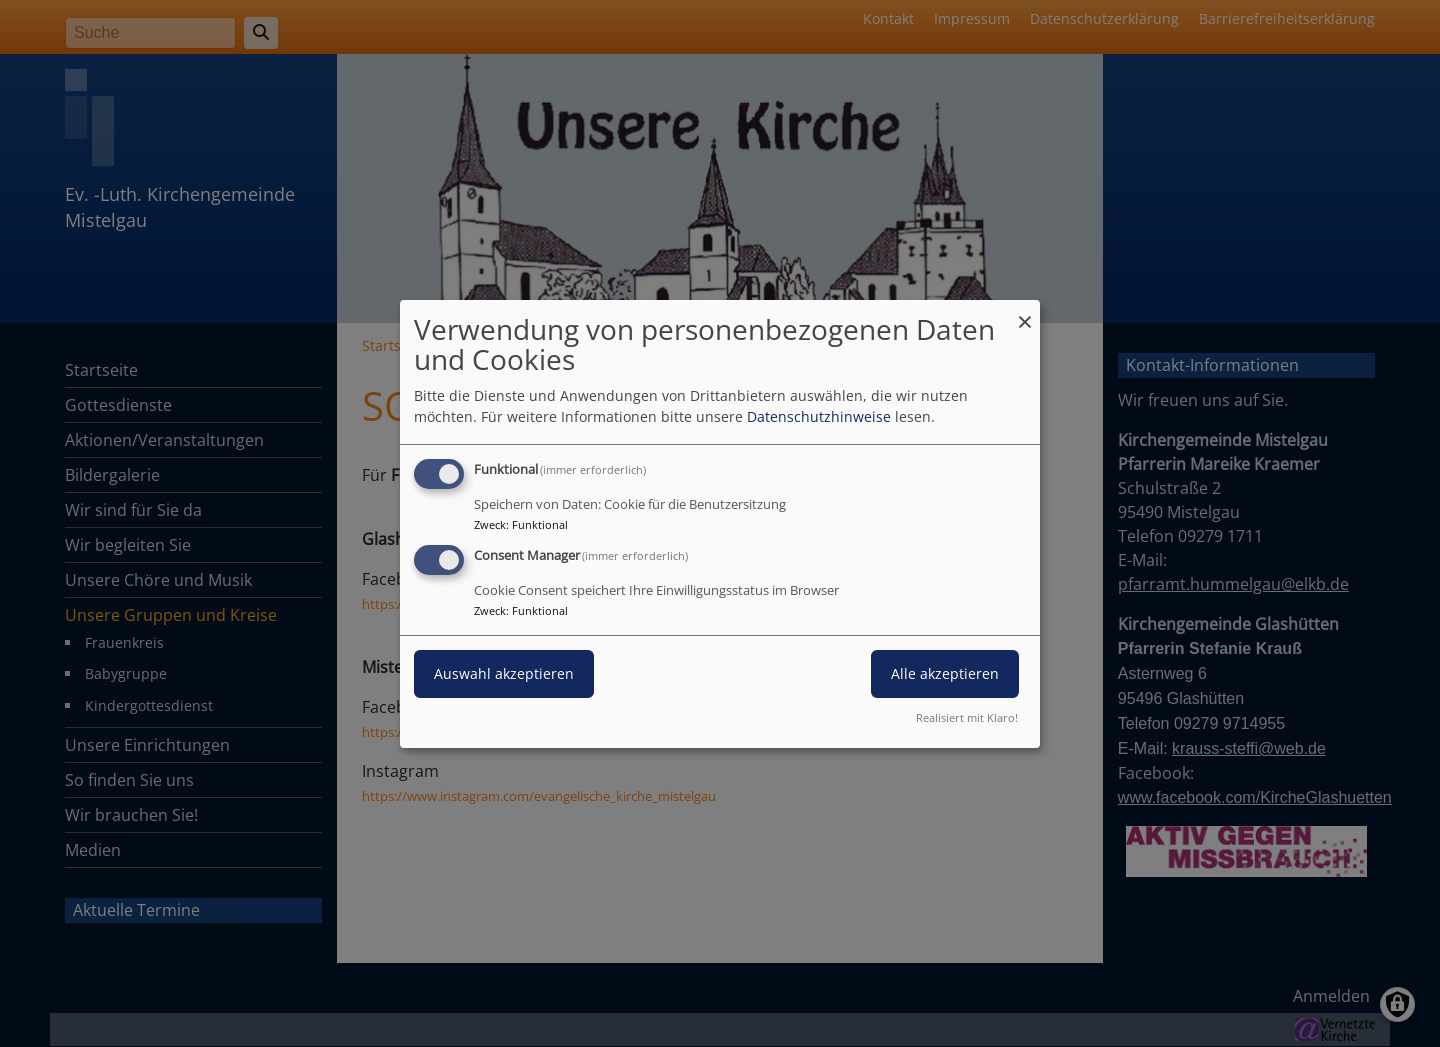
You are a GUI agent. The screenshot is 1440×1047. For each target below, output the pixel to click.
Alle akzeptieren (945, 673)
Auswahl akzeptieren (504, 673)
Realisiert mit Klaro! (967, 717)
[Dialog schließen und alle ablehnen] (1025, 311)
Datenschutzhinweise (819, 416)
